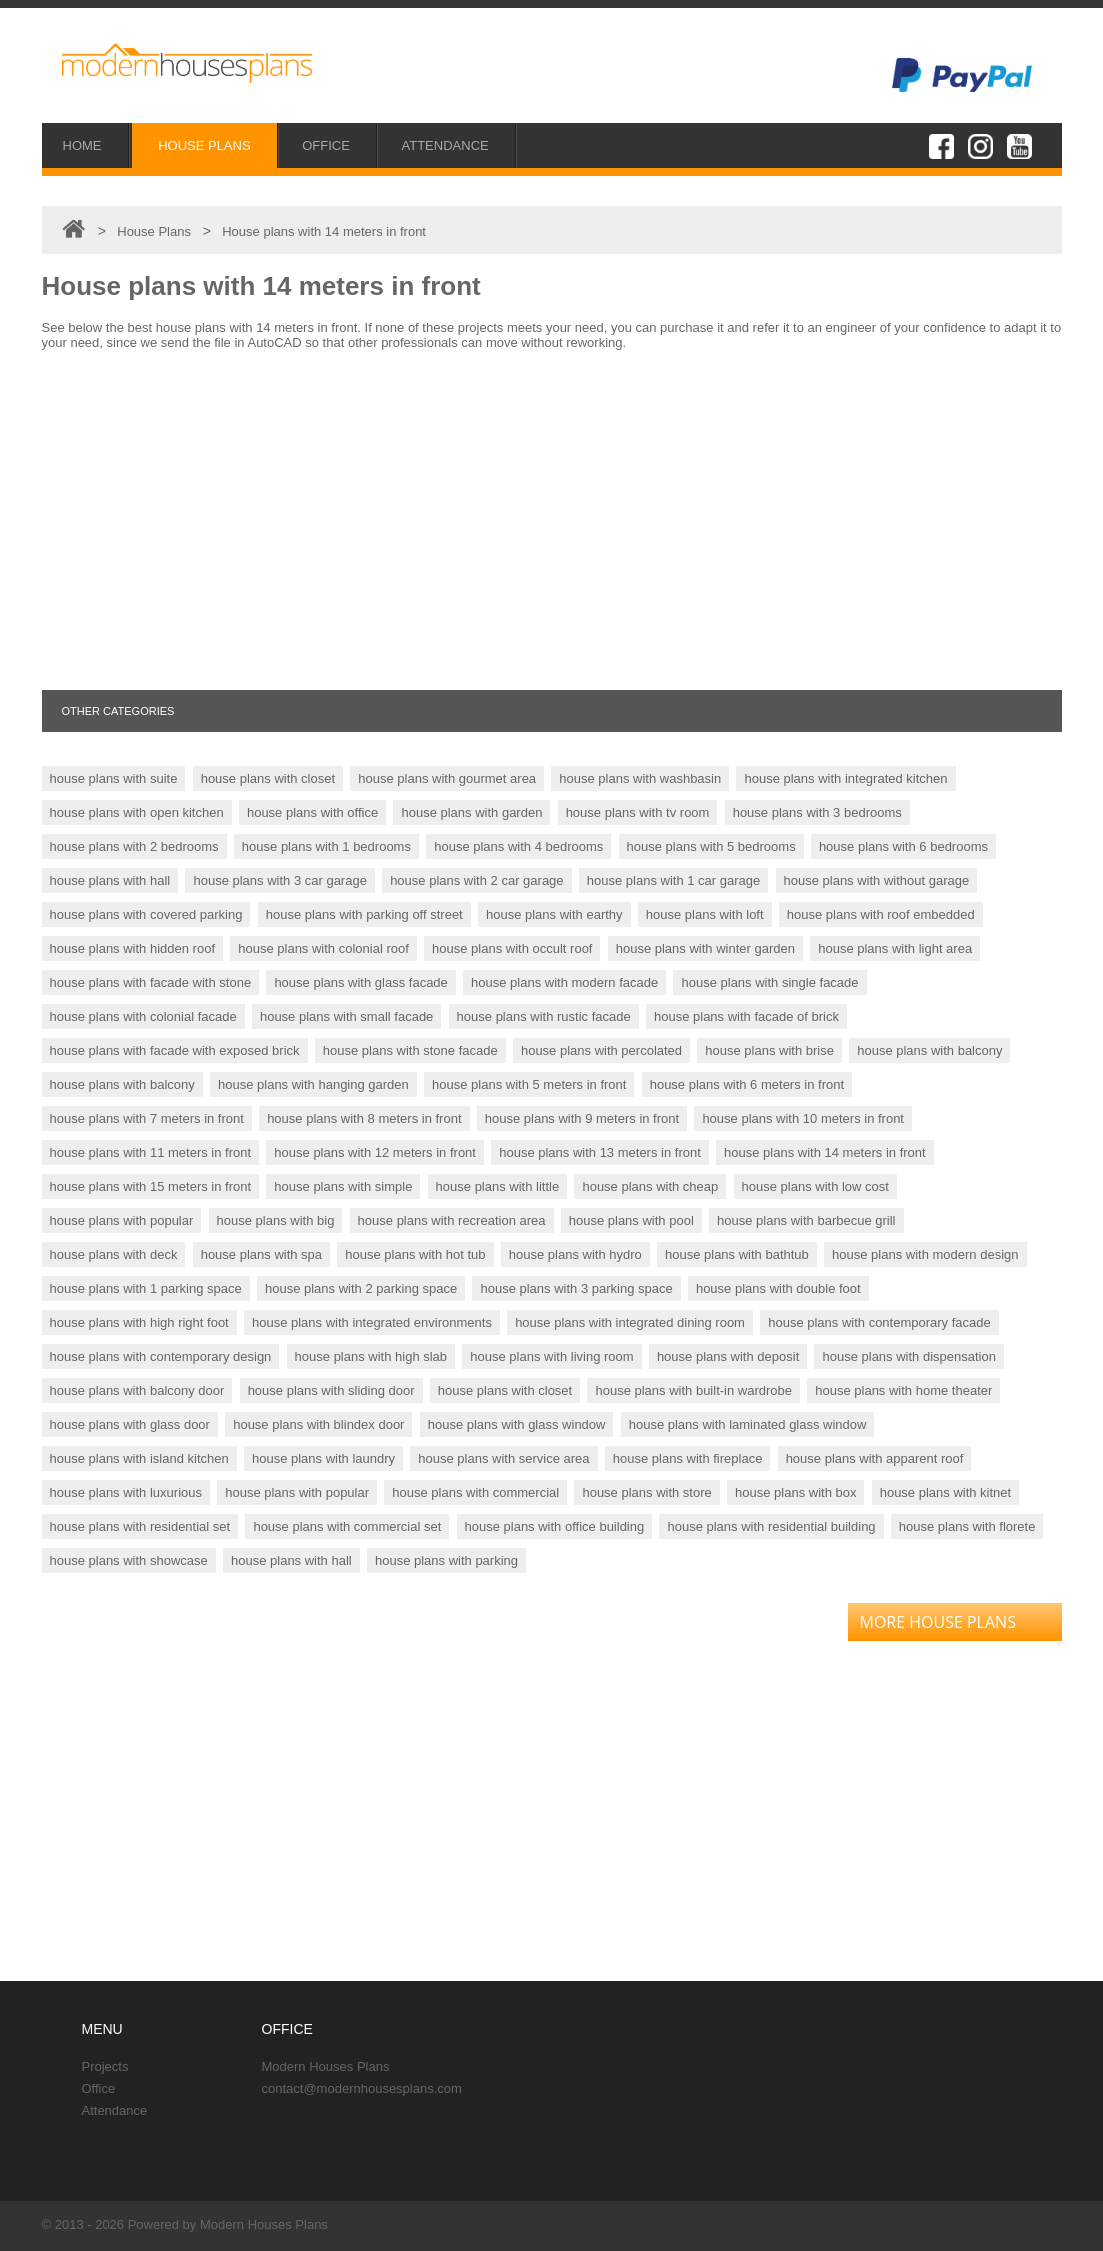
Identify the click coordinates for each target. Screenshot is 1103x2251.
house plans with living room (551, 1356)
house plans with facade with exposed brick (175, 1050)
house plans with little (498, 1186)
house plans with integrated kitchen (845, 778)
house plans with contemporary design (161, 1356)
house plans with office (312, 812)
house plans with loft (705, 914)
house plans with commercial (475, 1492)
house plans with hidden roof (133, 948)
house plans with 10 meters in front (803, 1118)
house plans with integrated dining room (630, 1322)
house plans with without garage (877, 880)
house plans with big (276, 1220)
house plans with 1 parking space (146, 1288)
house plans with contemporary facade (879, 1322)
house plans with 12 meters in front (375, 1152)
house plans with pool (631, 1220)
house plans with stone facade (410, 1050)
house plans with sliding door (331, 1390)
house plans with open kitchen (137, 812)
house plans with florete (967, 1526)
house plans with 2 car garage (476, 880)
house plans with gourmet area (447, 778)
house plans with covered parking (146, 914)
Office (99, 2088)
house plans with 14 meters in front (825, 1152)
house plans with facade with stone (151, 982)
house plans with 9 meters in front (582, 1118)
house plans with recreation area (452, 1220)
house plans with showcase (129, 1560)
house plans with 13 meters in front (600, 1152)
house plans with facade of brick (746, 1016)
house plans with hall (110, 880)
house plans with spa (261, 1254)
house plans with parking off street (364, 914)
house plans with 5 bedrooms (711, 846)
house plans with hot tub (415, 1254)
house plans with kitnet (946, 1492)
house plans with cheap (650, 1186)
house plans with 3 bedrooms (817, 812)
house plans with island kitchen (139, 1458)
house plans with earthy (554, 914)
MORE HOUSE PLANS (938, 1622)
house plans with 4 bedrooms (518, 846)
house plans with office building (555, 1526)
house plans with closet (268, 778)
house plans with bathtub (737, 1254)
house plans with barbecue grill (806, 1220)
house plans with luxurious (126, 1492)
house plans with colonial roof (323, 948)
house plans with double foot (778, 1288)
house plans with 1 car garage (673, 880)
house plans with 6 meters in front (747, 1084)
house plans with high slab (371, 1356)
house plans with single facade (769, 982)
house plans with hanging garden (313, 1084)
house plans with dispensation (908, 1356)
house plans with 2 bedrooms (134, 846)
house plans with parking (446, 1560)
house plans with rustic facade (544, 1016)
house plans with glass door (130, 1424)
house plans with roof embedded (881, 914)
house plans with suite (114, 778)
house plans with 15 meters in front (151, 1186)
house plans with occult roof (512, 948)
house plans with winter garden (705, 948)
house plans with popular (122, 1220)
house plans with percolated (601, 1050)
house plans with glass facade (360, 982)
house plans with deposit (728, 1356)
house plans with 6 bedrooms (903, 846)
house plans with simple (343, 1186)
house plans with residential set (140, 1526)
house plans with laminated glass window (748, 1424)
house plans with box (795, 1492)
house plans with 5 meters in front (529, 1084)
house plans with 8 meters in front (364, 1118)
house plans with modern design (925, 1254)
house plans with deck (114, 1254)
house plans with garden (471, 812)
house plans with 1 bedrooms (326, 846)
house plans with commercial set (347, 1526)
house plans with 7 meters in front (147, 1118)
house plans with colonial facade (143, 1016)
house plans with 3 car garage (279, 880)
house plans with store (646, 1492)
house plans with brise (769, 1050)
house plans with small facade (346, 1016)
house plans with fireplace (688, 1458)
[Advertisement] (552, 520)
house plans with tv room (638, 812)
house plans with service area (503, 1458)
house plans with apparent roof (875, 1458)
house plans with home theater (903, 1390)
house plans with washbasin (640, 778)
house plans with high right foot (139, 1322)
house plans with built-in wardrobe (693, 1390)
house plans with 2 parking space (361, 1288)
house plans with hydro (575, 1254)
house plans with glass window (517, 1424)
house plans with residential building (771, 1526)
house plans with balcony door (137, 1390)
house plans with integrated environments (372, 1322)
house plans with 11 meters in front (151, 1152)
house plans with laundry (323, 1458)
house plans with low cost (815, 1186)
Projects (105, 2066)
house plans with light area (895, 948)
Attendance (115, 2110)
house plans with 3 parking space (576, 1288)
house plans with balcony (929, 1050)
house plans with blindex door (318, 1424)
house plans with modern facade (564, 982)
